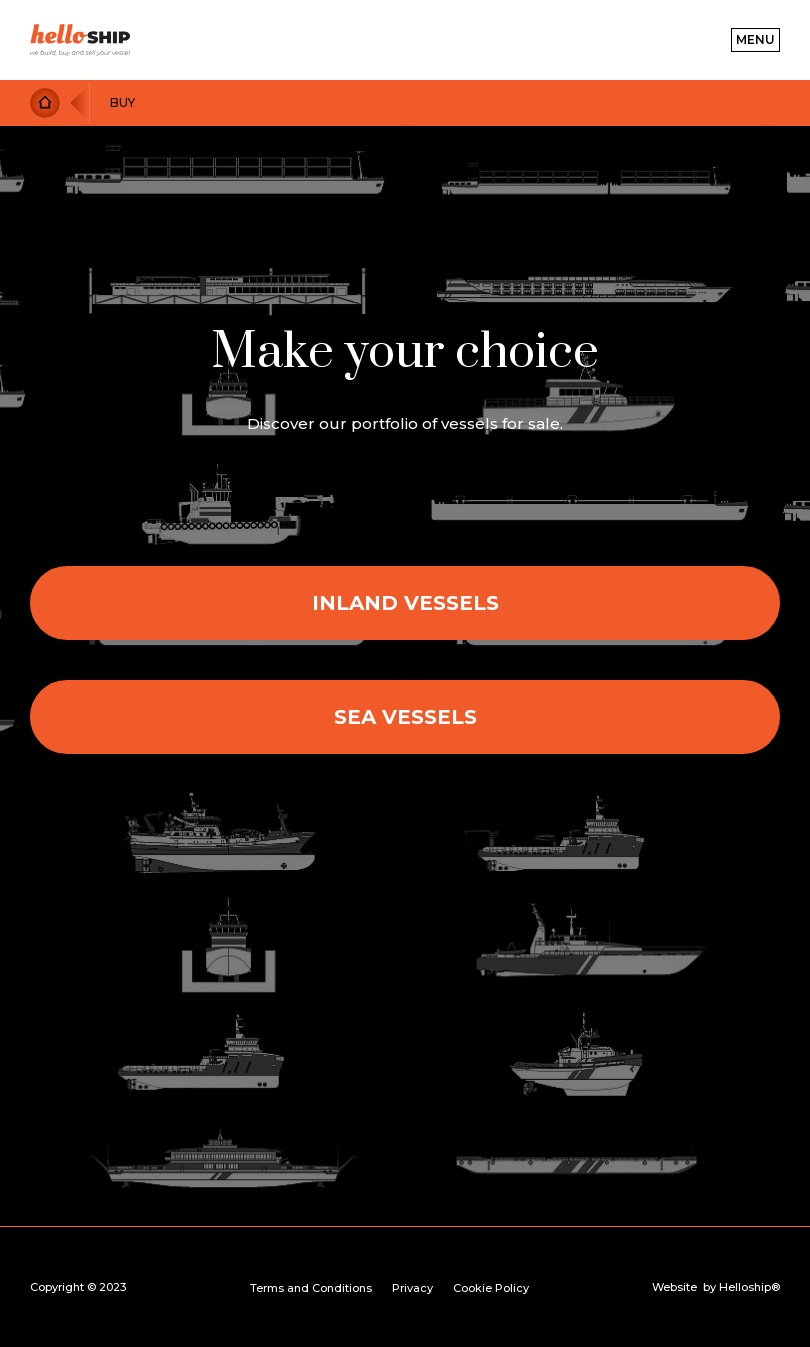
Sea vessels (405, 717)
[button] (755, 40)
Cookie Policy (491, 1288)
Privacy (412, 1288)
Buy (122, 102)
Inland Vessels (405, 603)
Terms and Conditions (311, 1288)
